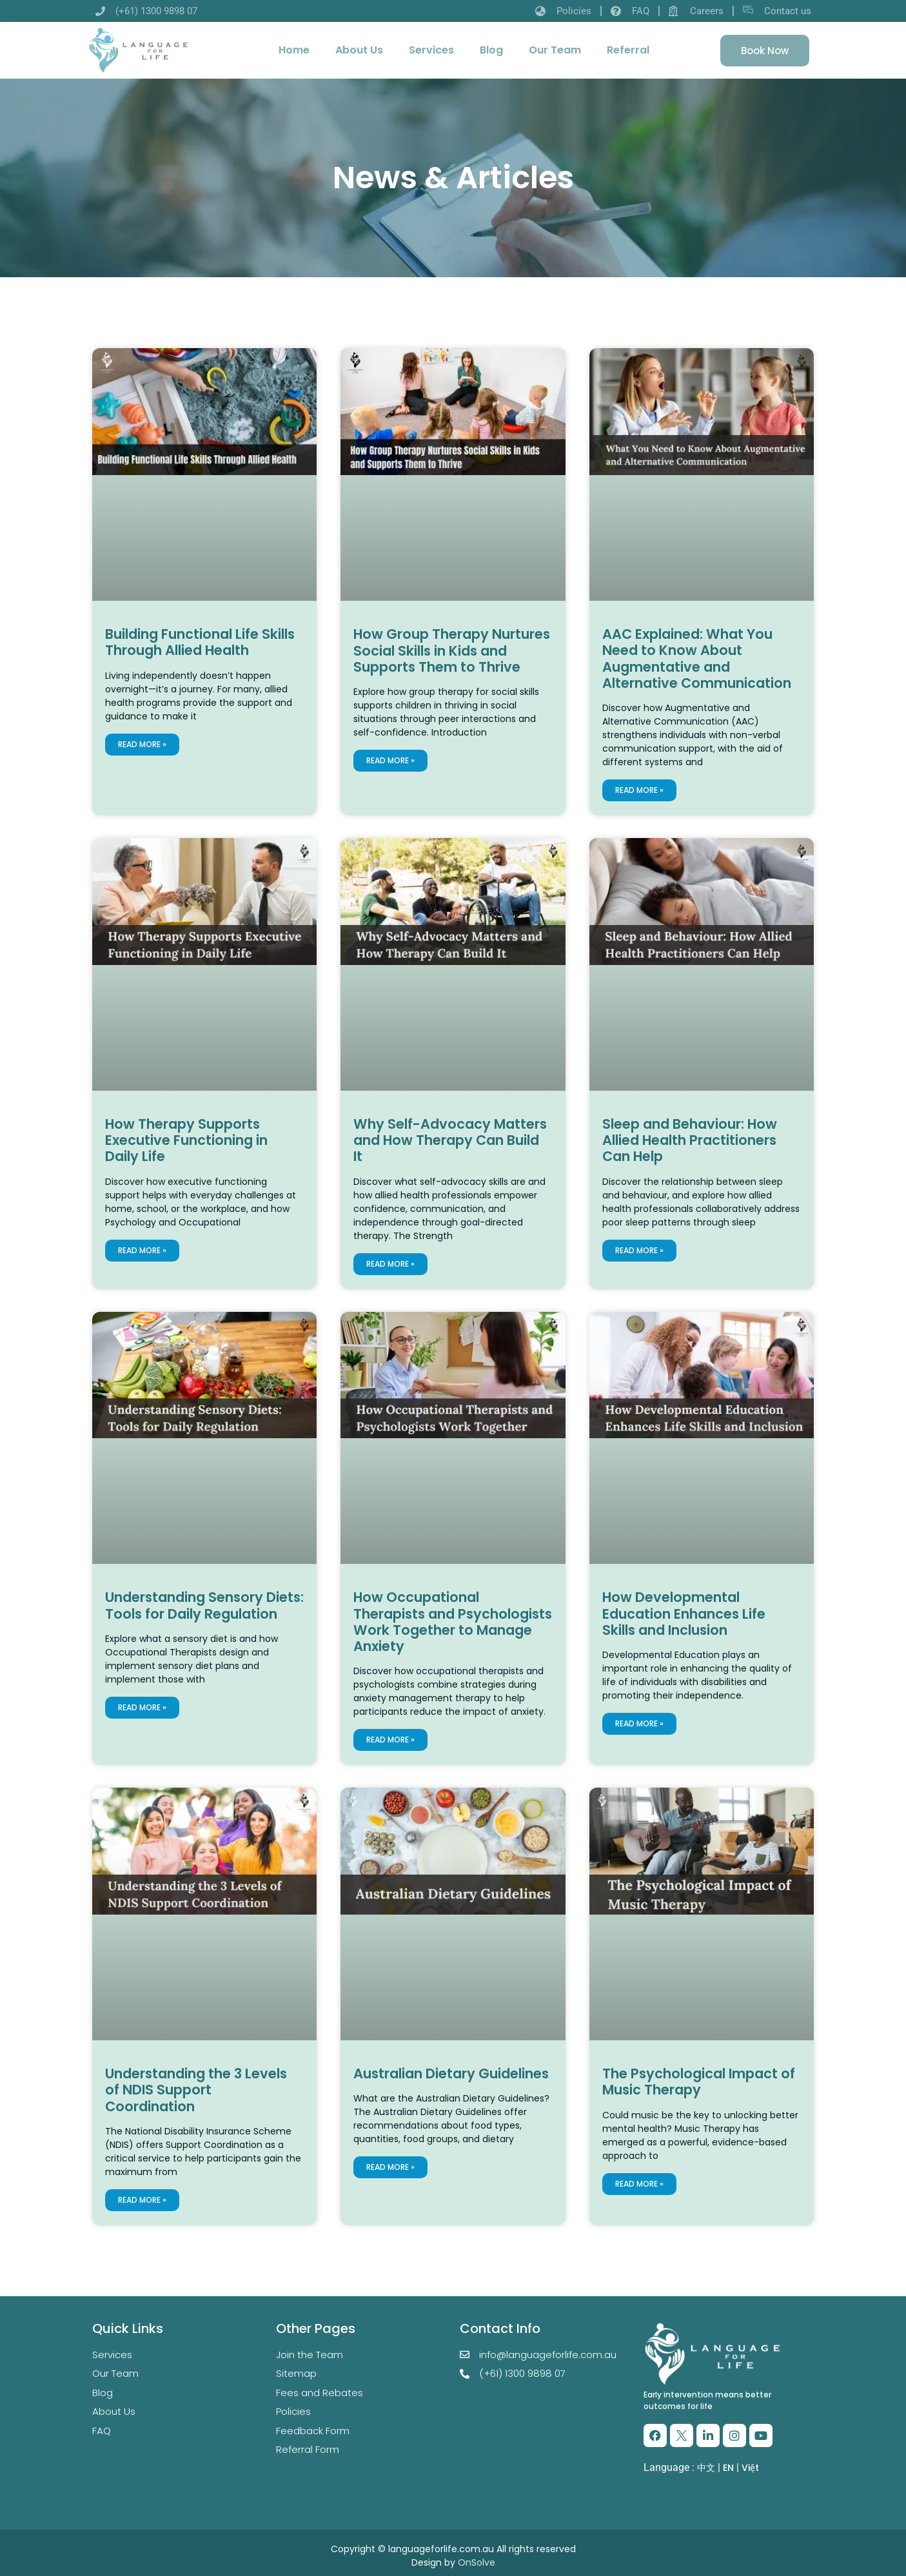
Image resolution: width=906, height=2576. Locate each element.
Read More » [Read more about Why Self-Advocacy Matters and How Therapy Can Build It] (390, 1263)
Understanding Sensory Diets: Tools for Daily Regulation (204, 1605)
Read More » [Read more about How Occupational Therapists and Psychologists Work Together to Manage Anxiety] (390, 1739)
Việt (750, 2467)
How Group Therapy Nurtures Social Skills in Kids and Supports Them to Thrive (451, 650)
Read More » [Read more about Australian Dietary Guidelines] (390, 2166)
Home (294, 50)
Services (431, 50)
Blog (491, 50)
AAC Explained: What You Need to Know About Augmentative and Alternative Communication (696, 658)
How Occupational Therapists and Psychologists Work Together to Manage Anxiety (452, 1621)
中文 (706, 2467)
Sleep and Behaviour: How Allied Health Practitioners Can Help (689, 1140)
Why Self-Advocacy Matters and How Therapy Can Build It (450, 1140)
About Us (359, 50)
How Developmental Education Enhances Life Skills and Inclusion (683, 1613)
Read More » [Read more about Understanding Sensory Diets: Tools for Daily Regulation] (142, 1707)
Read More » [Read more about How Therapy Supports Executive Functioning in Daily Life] (142, 1250)
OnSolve (476, 2562)
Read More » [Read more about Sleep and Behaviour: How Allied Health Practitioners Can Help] (639, 1250)
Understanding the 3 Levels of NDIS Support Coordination (196, 2089)
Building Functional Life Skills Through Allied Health (200, 642)
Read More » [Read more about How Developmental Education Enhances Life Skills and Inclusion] (639, 1723)
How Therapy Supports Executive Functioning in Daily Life (186, 1140)
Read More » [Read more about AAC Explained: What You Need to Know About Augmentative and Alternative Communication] (639, 790)
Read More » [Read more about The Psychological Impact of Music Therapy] (639, 2183)
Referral (628, 50)
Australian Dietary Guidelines (451, 2073)
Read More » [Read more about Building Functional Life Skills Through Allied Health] (142, 744)
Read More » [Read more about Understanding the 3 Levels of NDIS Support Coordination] (142, 2199)
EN (728, 2467)
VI (694, 2496)
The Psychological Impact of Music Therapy (698, 2081)
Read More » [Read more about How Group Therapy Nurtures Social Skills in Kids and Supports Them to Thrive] (390, 760)
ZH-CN (659, 2496)
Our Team (555, 50)
